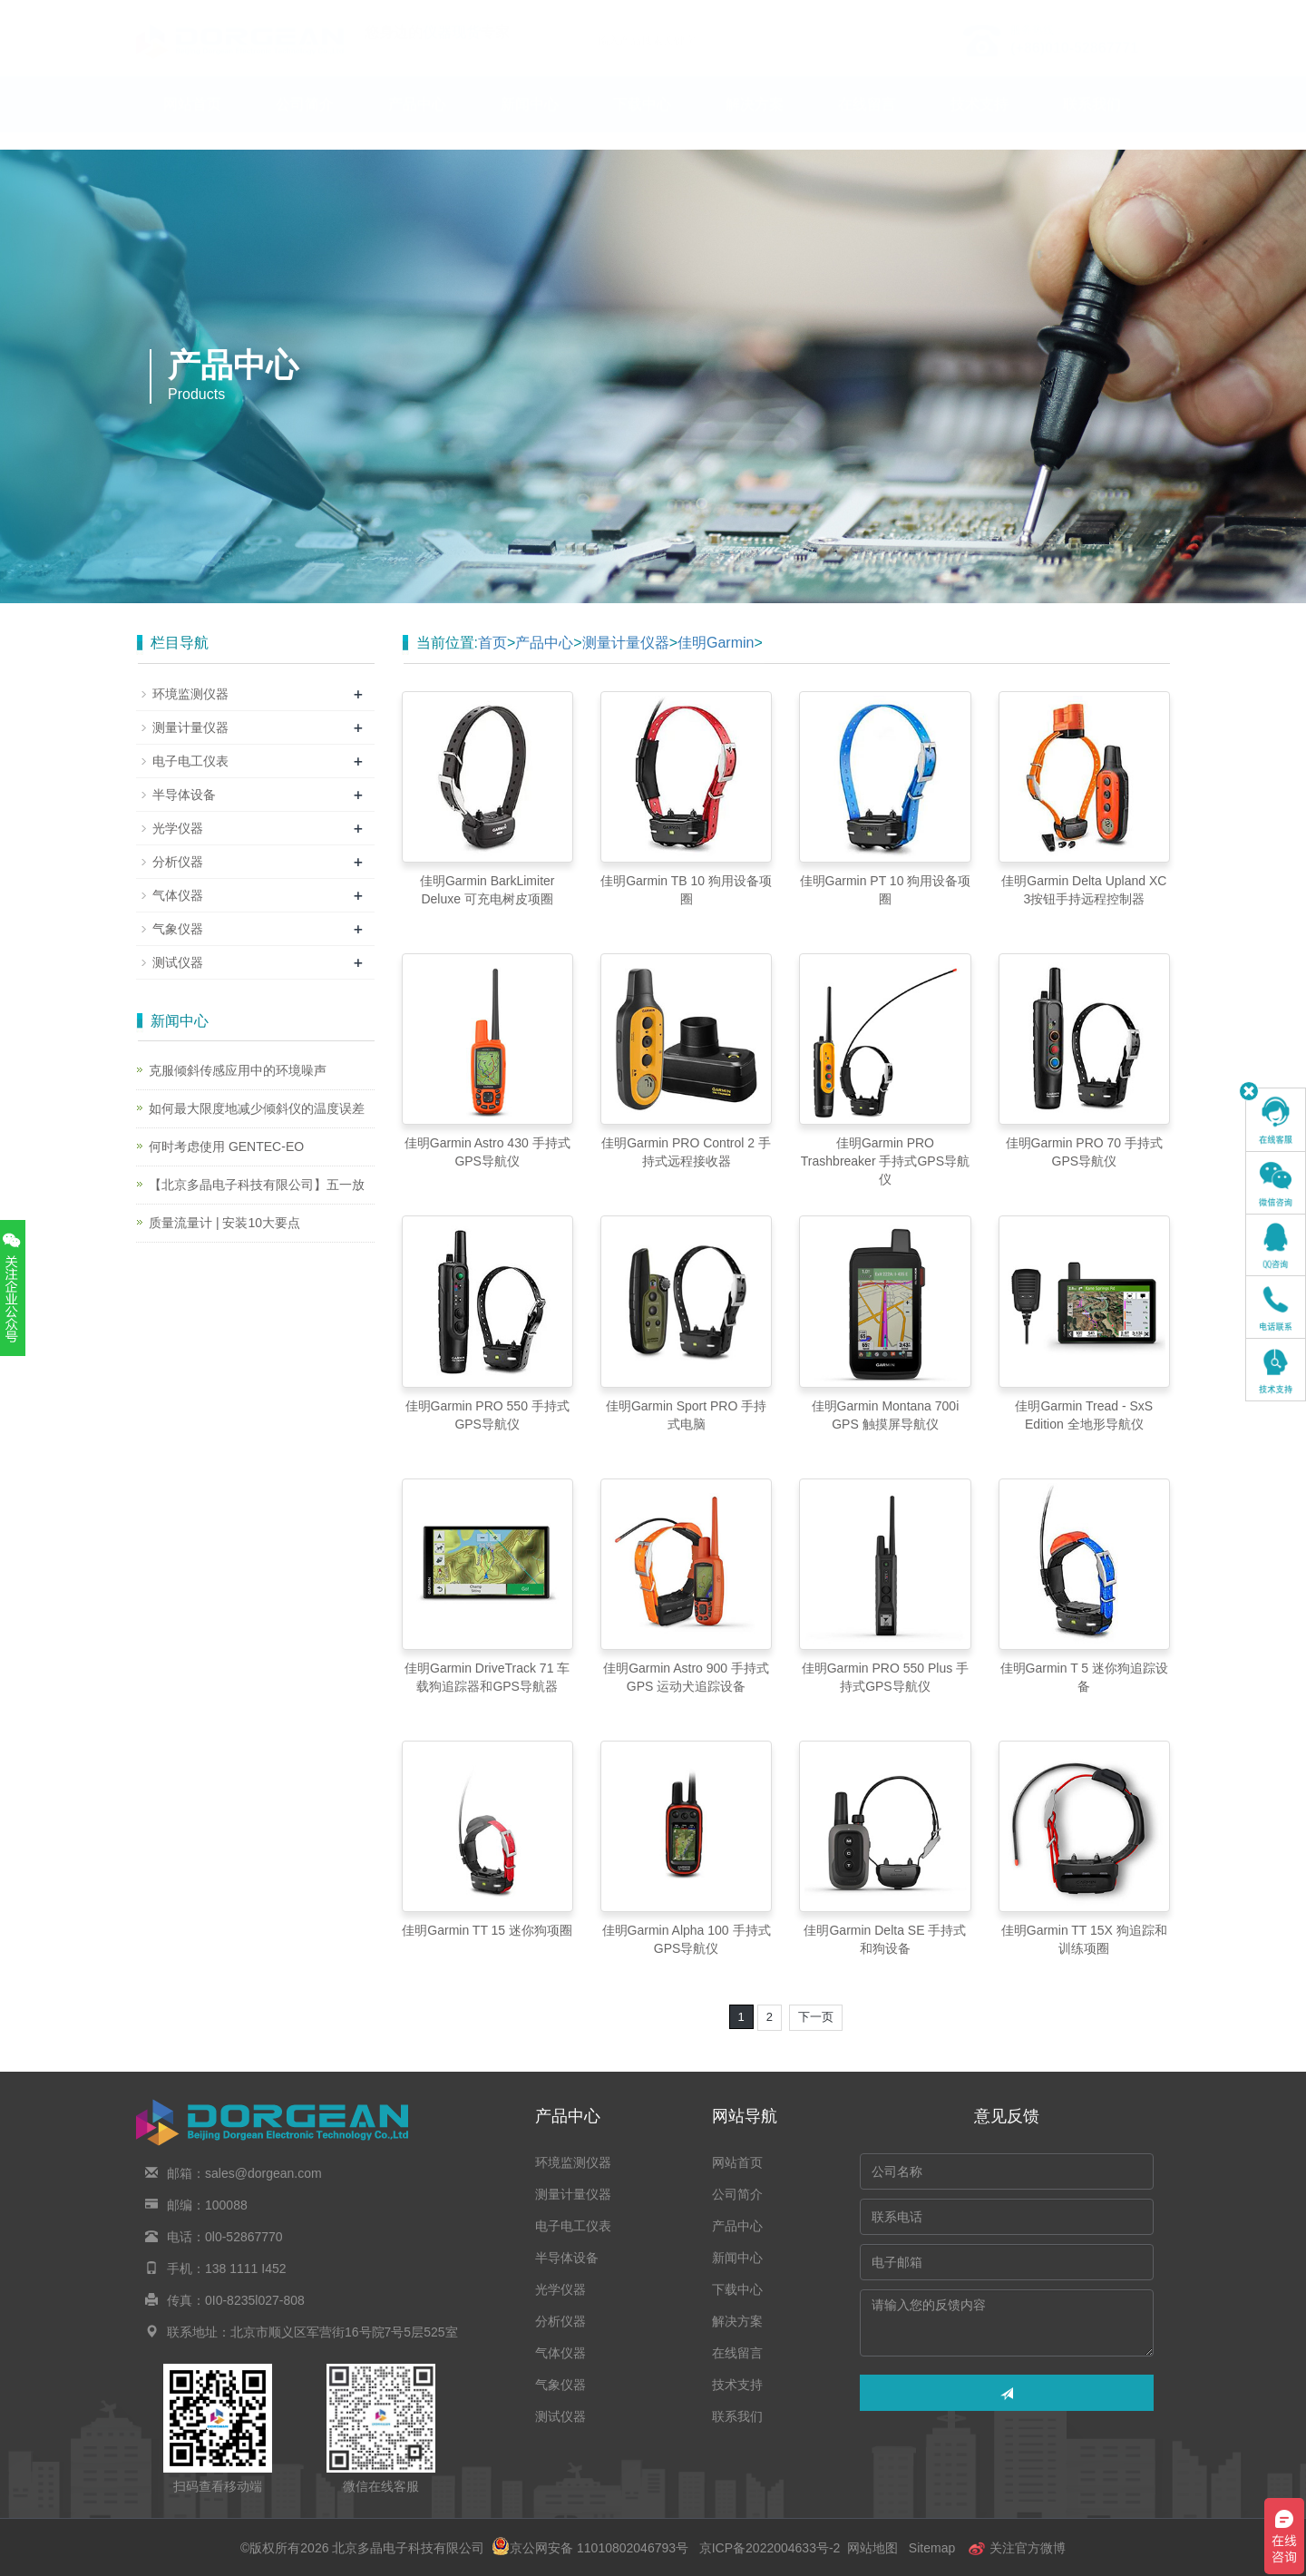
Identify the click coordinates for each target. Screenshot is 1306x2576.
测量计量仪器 (625, 642)
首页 (492, 642)
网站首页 (192, 122)
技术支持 (979, 122)
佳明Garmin (715, 642)
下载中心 (642, 122)
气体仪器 (177, 895)
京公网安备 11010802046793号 (590, 2548)
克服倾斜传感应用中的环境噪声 (237, 1070)
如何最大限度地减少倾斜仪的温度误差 (257, 1108)
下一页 (815, 2017)
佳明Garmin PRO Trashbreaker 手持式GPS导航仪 (885, 1161)
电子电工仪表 (190, 761)
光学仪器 (177, 828)
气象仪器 (177, 929)
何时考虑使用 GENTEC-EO (226, 1146)
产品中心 (417, 122)
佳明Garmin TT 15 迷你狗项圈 (487, 1930)
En (1148, 11)
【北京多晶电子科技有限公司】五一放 (257, 1184)
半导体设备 (184, 794)
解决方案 (755, 122)
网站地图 (872, 2548)
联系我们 (1092, 122)
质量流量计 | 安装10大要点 (224, 1222)
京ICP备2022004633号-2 (769, 2548)
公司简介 (305, 122)
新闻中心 (530, 122)
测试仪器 (177, 962)
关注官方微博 (1017, 2548)
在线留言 (867, 122)
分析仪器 (177, 861)
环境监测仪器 (190, 694)
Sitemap (932, 2548)
